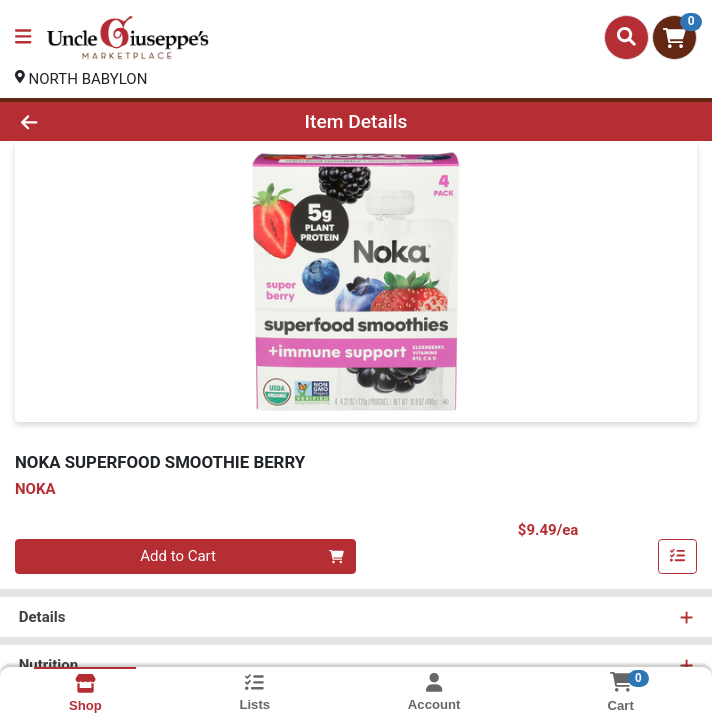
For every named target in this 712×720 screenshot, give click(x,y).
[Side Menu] (23, 37)
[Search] (626, 37)
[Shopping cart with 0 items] (674, 37)
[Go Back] (100, 121)
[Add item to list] (678, 557)
